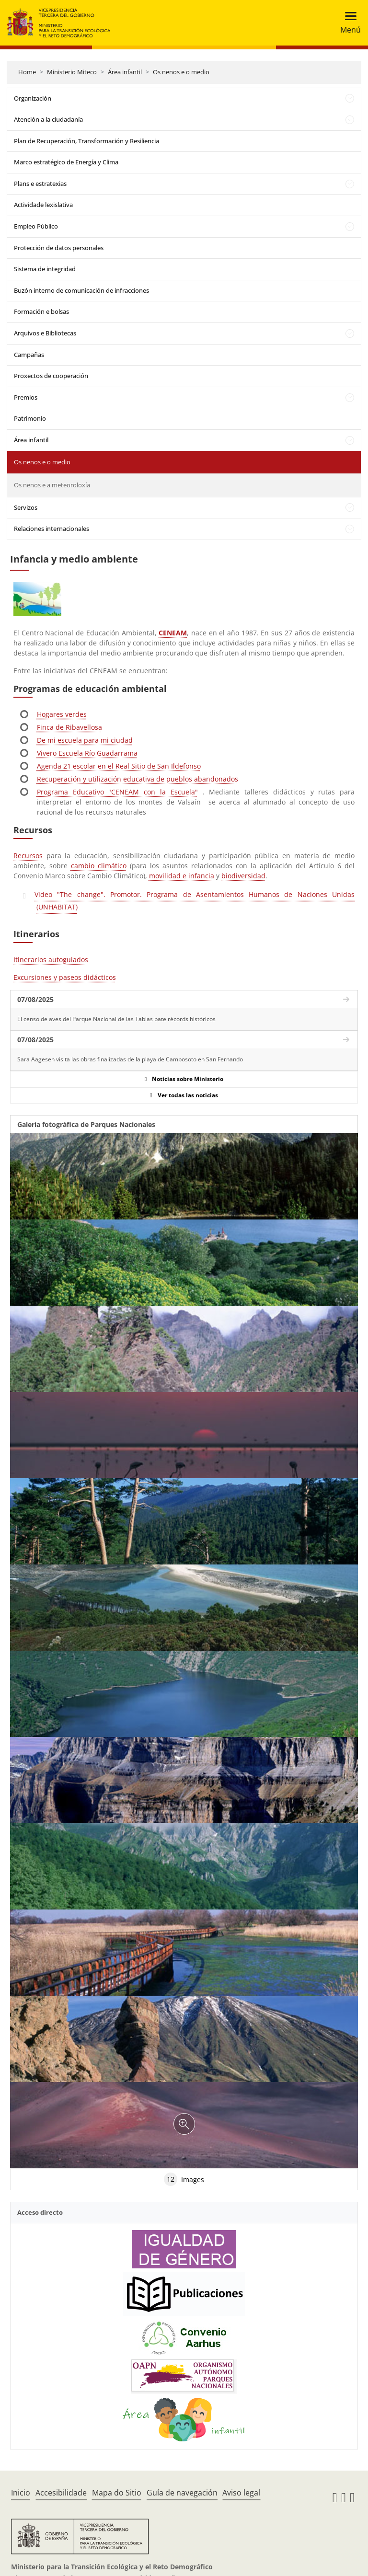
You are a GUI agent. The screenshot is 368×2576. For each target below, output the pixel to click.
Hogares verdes (62, 714)
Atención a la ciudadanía (48, 119)
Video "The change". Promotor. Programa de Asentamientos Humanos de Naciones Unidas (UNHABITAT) (194, 900)
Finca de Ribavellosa (69, 727)
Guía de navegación (182, 2492)
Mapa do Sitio (116, 2492)
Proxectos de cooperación (51, 375)
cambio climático (98, 865)
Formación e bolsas (41, 311)
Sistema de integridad (45, 268)
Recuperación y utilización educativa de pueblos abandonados (137, 778)
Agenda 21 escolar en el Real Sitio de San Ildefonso (119, 765)
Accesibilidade (61, 2492)
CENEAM (173, 632)
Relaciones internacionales (51, 528)
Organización (32, 98)
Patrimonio (30, 418)
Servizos (25, 507)
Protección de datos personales (59, 247)
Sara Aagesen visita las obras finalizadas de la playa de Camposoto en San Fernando (130, 1059)
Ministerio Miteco (72, 72)
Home (27, 72)
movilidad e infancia (181, 875)
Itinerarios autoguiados (50, 959)
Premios (25, 397)
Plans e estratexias (40, 183)
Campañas (29, 354)
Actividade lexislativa (43, 204)
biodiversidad (243, 875)
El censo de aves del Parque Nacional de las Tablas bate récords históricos (116, 1019)
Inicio (20, 2492)
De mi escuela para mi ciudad (85, 740)
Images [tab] (184, 2179)
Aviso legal (241, 2492)
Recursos (28, 855)
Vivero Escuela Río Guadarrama (87, 753)
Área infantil (125, 72)
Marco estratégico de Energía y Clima (66, 162)
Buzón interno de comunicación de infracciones (81, 290)
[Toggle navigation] (347, 23)
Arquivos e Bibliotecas (45, 333)
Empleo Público (36, 226)
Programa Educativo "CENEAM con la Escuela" (117, 791)
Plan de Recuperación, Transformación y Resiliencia (86, 141)
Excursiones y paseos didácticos (64, 977)
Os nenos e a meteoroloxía (52, 485)
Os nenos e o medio (181, 72)
